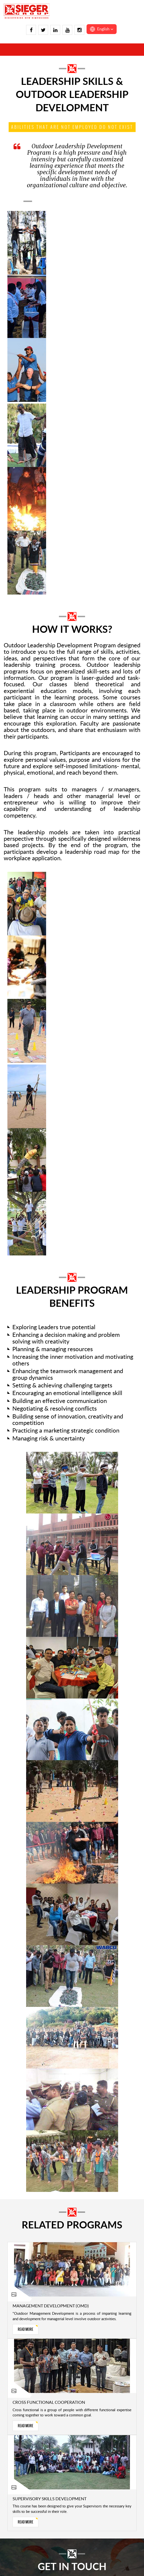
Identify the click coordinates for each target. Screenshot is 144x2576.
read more (25, 2329)
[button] (101, 29)
